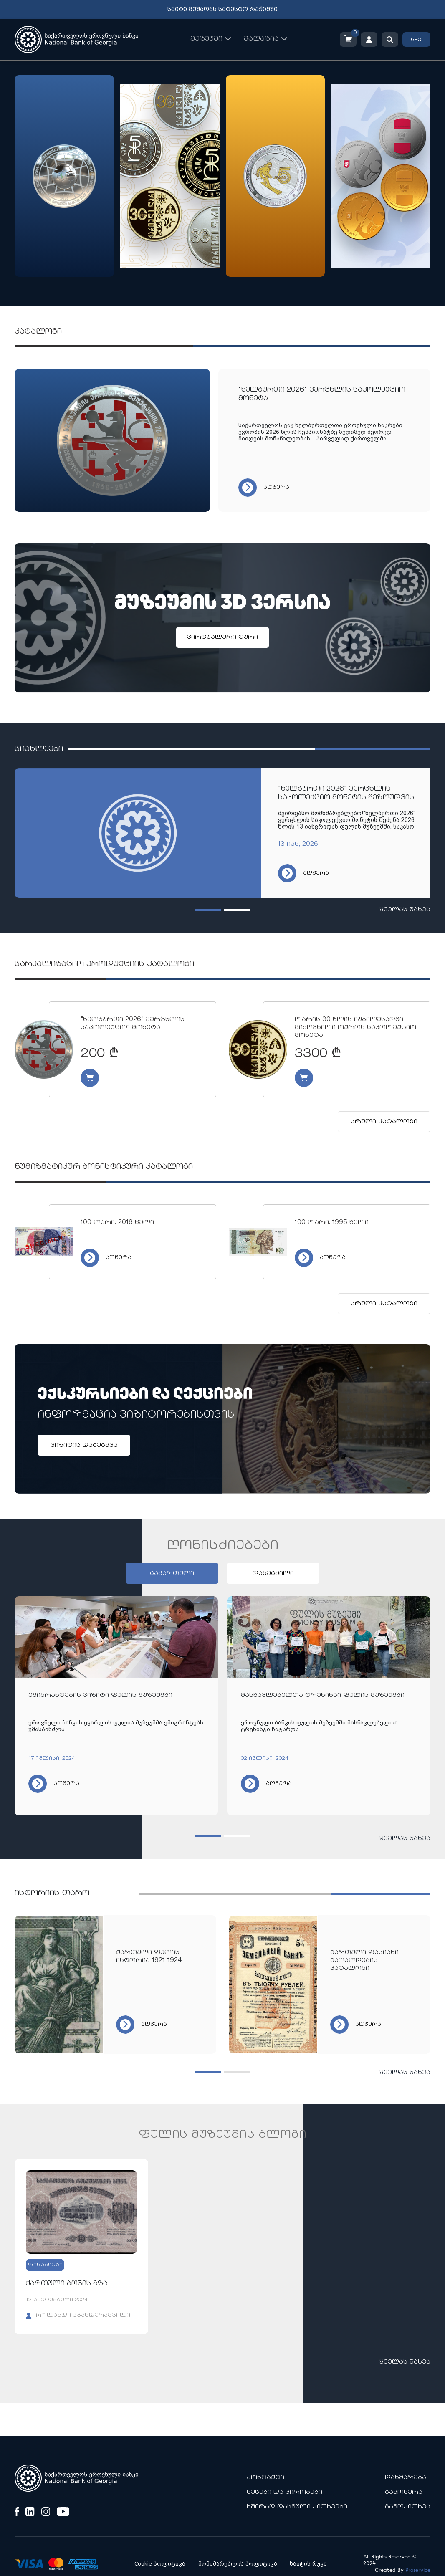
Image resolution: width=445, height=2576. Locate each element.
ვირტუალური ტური (222, 637)
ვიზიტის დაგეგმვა (84, 1445)
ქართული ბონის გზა (67, 2284)
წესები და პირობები (284, 2492)
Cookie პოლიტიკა (159, 2564)
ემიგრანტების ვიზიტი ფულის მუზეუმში (100, 1695)
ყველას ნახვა (404, 910)
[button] (208, 910)
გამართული (172, 1573)
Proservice (417, 2570)
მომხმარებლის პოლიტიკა (237, 2564)
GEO (416, 40)
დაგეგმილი (273, 1573)
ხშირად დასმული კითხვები (297, 2507)
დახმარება (405, 2478)
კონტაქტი (265, 2478)
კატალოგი (38, 332)
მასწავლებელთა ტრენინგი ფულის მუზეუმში (323, 1695)
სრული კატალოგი (384, 1122)
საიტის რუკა (308, 2564)
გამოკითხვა (407, 2507)
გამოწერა (403, 2492)
